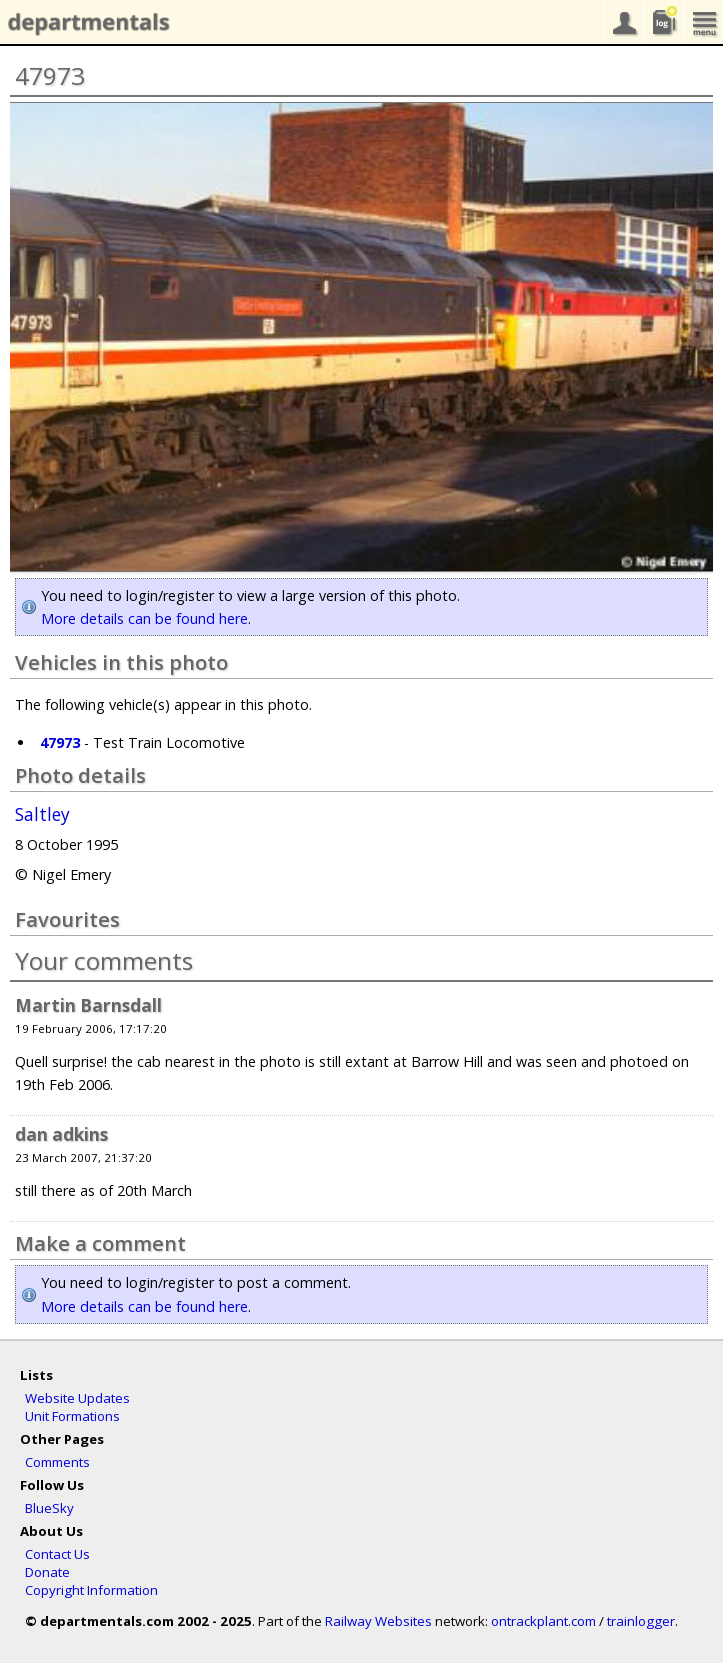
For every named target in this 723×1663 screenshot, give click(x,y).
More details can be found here (144, 618)
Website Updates (77, 1398)
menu (703, 22)
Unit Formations (72, 1416)
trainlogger (641, 1621)
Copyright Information (91, 1590)
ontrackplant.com (543, 1621)
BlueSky (49, 1508)
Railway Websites (378, 1621)
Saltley (42, 815)
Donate (47, 1572)
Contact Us (57, 1554)
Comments (57, 1462)
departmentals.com (85, 23)
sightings (663, 22)
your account (623, 22)
